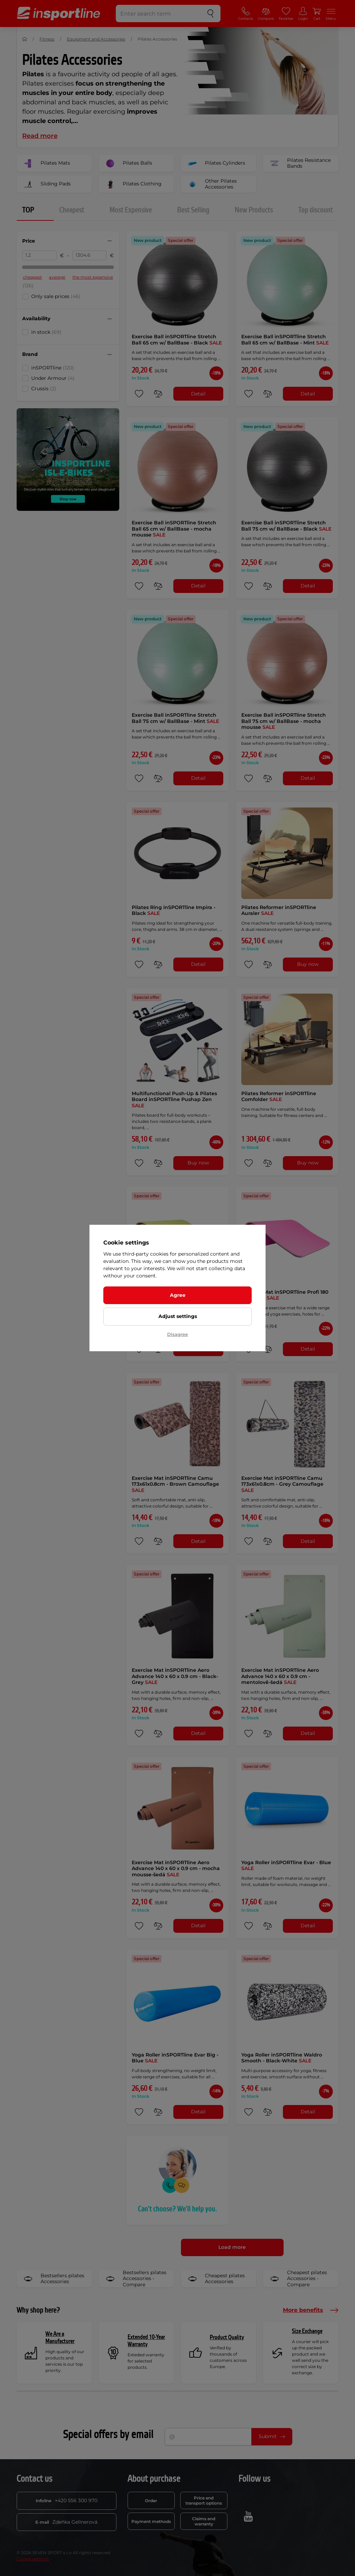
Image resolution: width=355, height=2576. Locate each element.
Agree (177, 1295)
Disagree (177, 1334)
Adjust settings (177, 1316)
